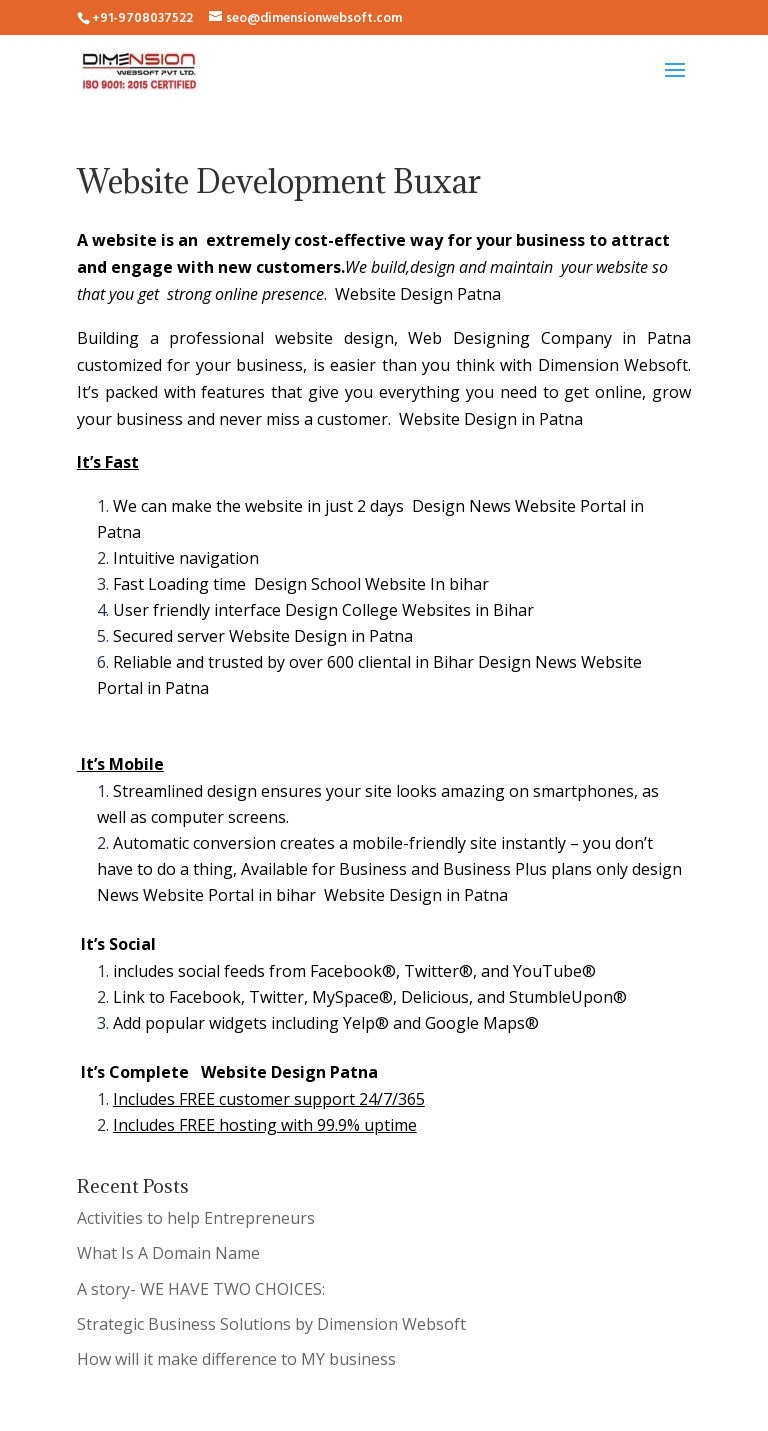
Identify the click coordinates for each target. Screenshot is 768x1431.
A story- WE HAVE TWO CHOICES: (201, 1289)
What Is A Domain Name (168, 1253)
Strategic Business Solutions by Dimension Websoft (271, 1324)
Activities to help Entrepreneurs (196, 1218)
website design (334, 338)
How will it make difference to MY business (236, 1359)
